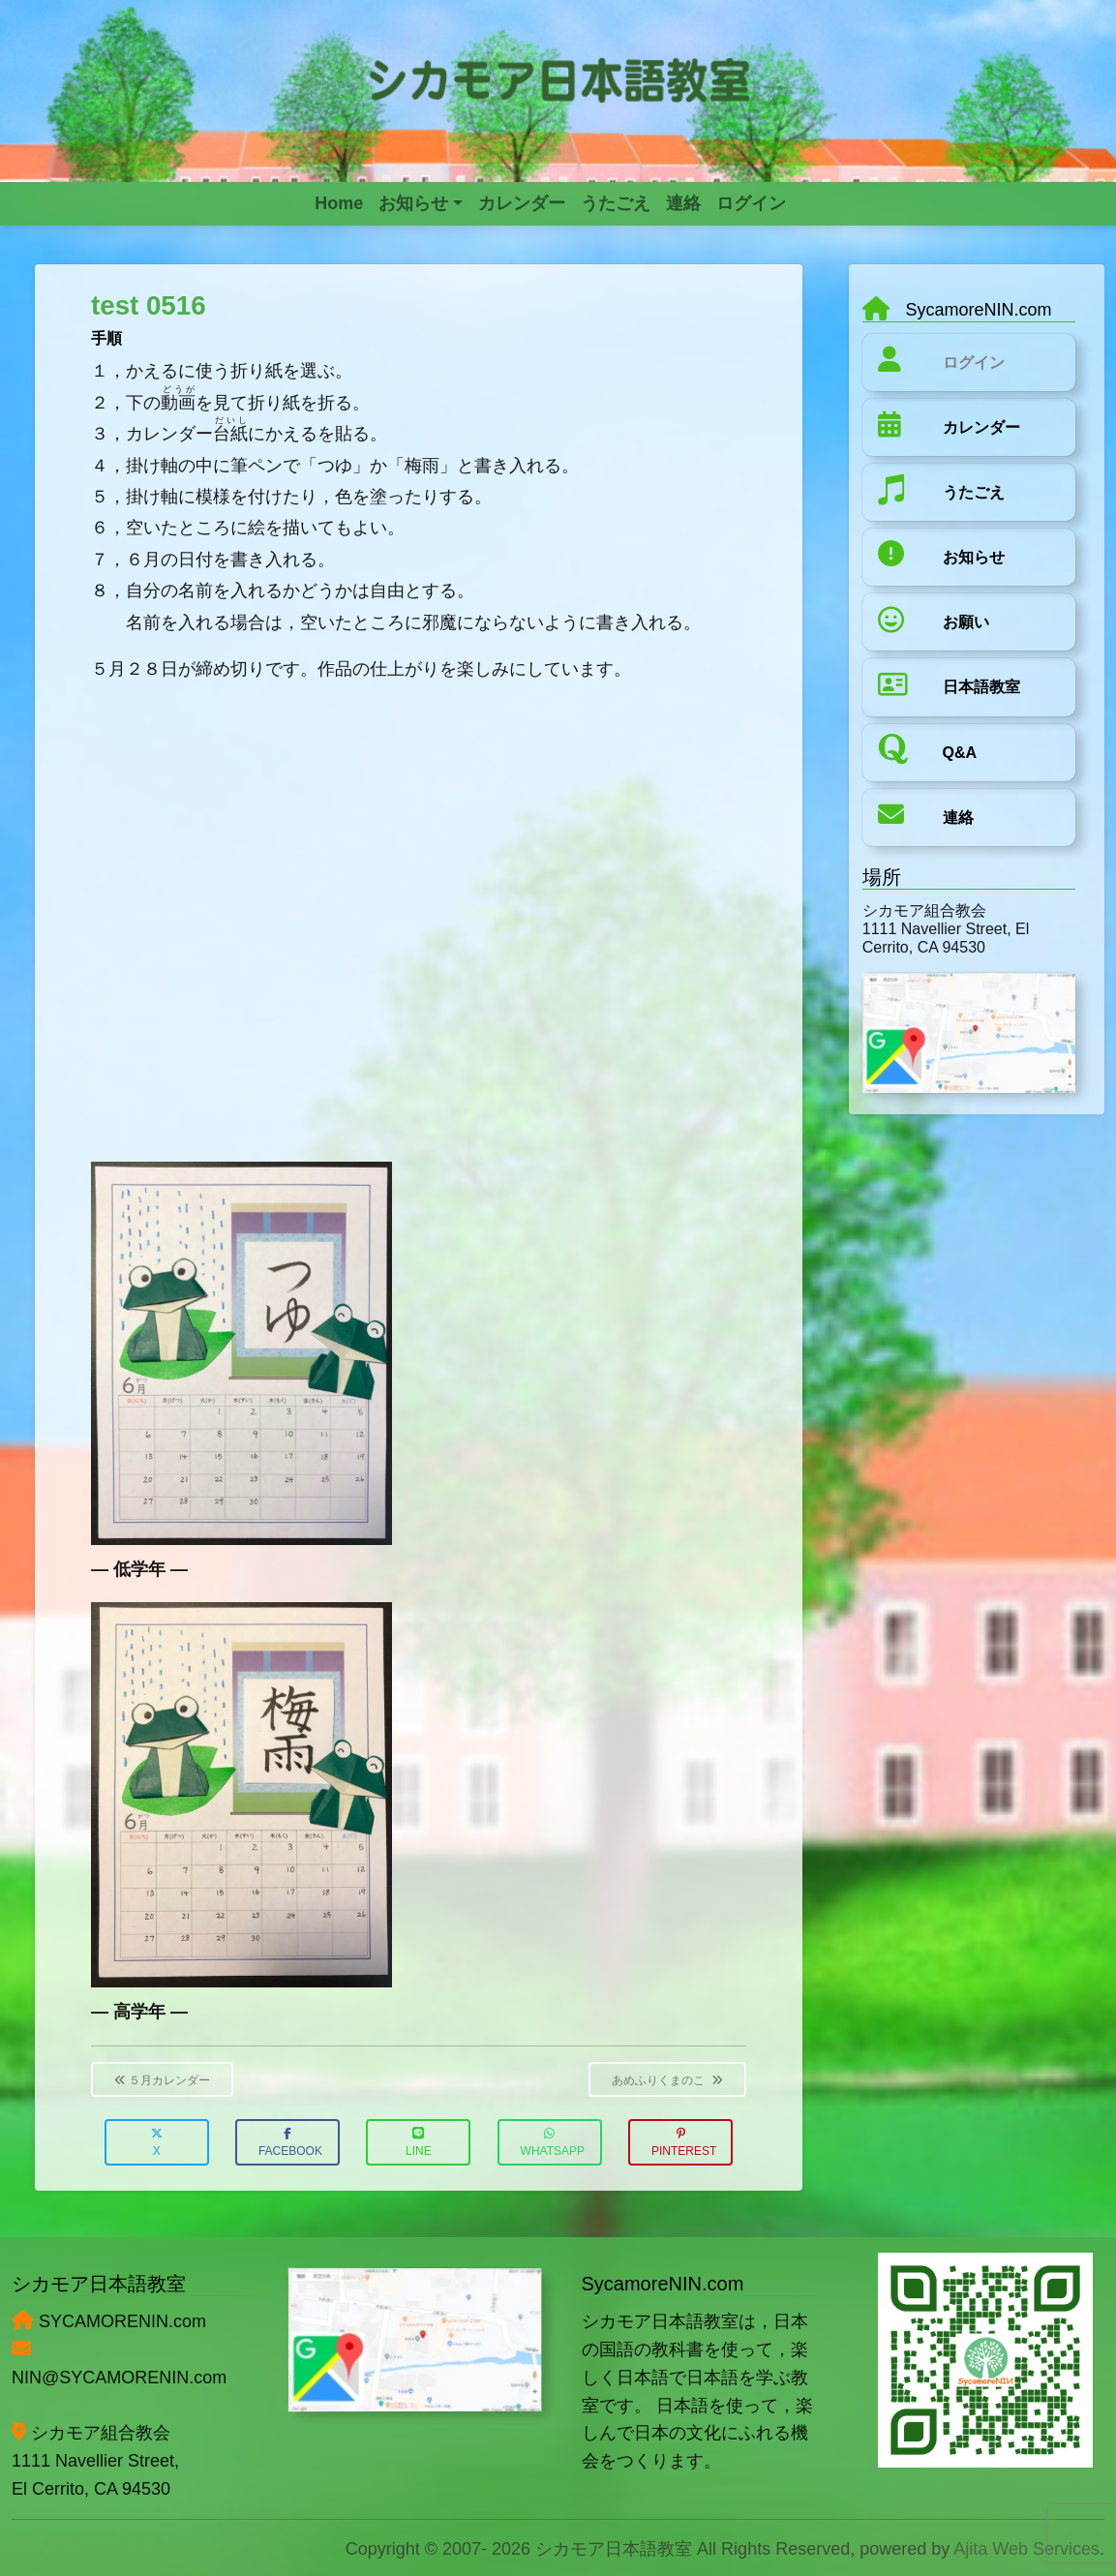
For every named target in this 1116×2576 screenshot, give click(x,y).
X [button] (157, 2143)
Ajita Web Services (1026, 2549)
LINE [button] (419, 2143)
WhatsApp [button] (553, 2143)
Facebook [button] (290, 2143)
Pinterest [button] (683, 2143)
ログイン (974, 362)
